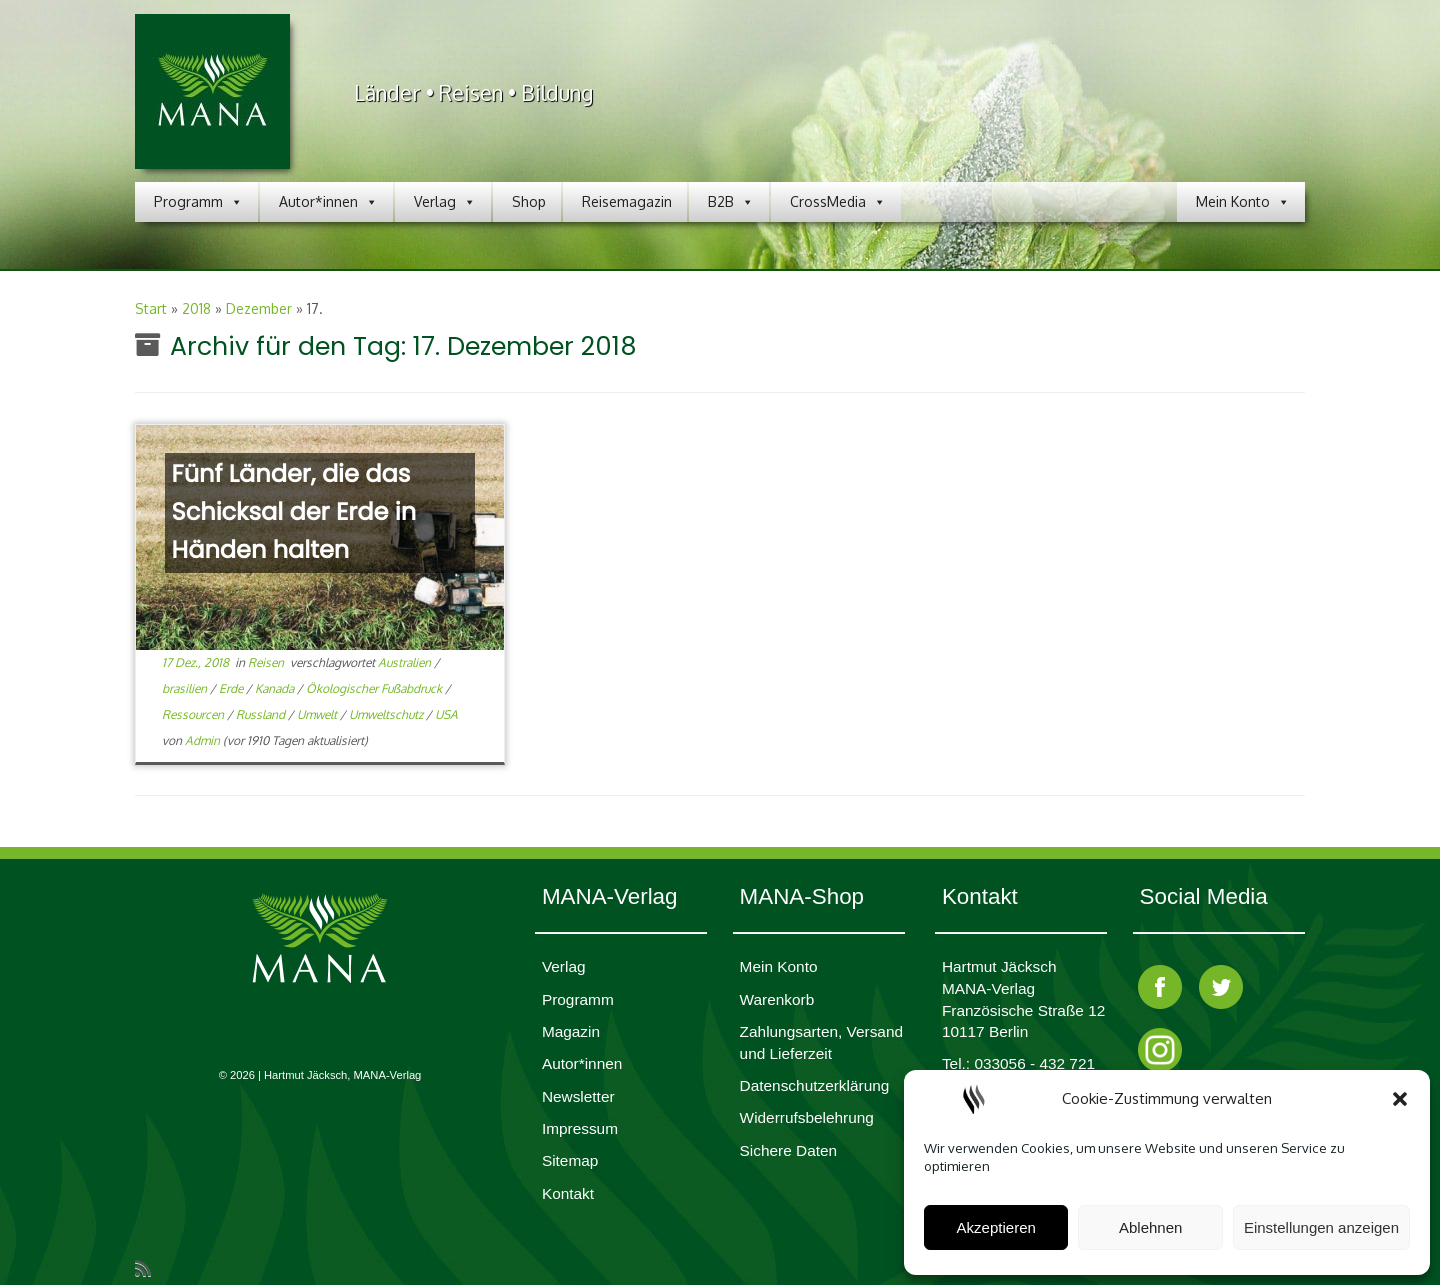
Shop (529, 201)
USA (446, 714)
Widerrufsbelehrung (807, 1117)
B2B (731, 202)
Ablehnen (1150, 1227)
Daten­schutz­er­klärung (815, 1085)
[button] (1400, 1099)
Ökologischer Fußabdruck (375, 688)
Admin (202, 740)
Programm (198, 202)
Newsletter (578, 1096)
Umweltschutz (387, 714)
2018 (196, 308)
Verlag (445, 202)
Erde (232, 688)
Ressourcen (194, 714)
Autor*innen (328, 202)
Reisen (267, 662)
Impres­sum (580, 1128)
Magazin (571, 1031)
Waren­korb (777, 999)
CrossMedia (838, 202)
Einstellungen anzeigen (1321, 1227)
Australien (406, 662)
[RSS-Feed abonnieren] (149, 1268)
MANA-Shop (802, 896)
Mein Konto (1243, 202)
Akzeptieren (996, 1227)
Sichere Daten (789, 1150)
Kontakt (568, 1193)
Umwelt (318, 714)
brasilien (186, 688)
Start (151, 308)
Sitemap (570, 1160)
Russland (262, 714)
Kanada (276, 688)
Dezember (259, 308)
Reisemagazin (627, 201)
